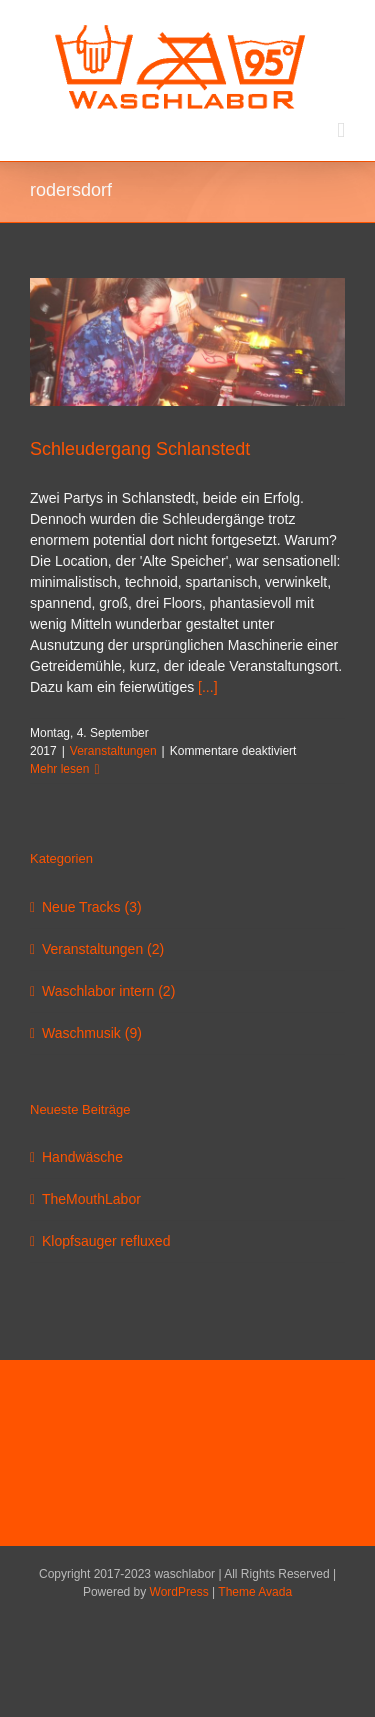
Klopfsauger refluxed (106, 1241)
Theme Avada (255, 1592)
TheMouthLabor (91, 1199)
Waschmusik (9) (92, 1033)
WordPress (179, 1592)
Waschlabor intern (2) (108, 991)
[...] (207, 687)
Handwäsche (82, 1157)
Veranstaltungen (113, 751)
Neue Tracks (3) (92, 907)
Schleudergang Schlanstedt (140, 449)
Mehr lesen (59, 769)
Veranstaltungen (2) (103, 949)
